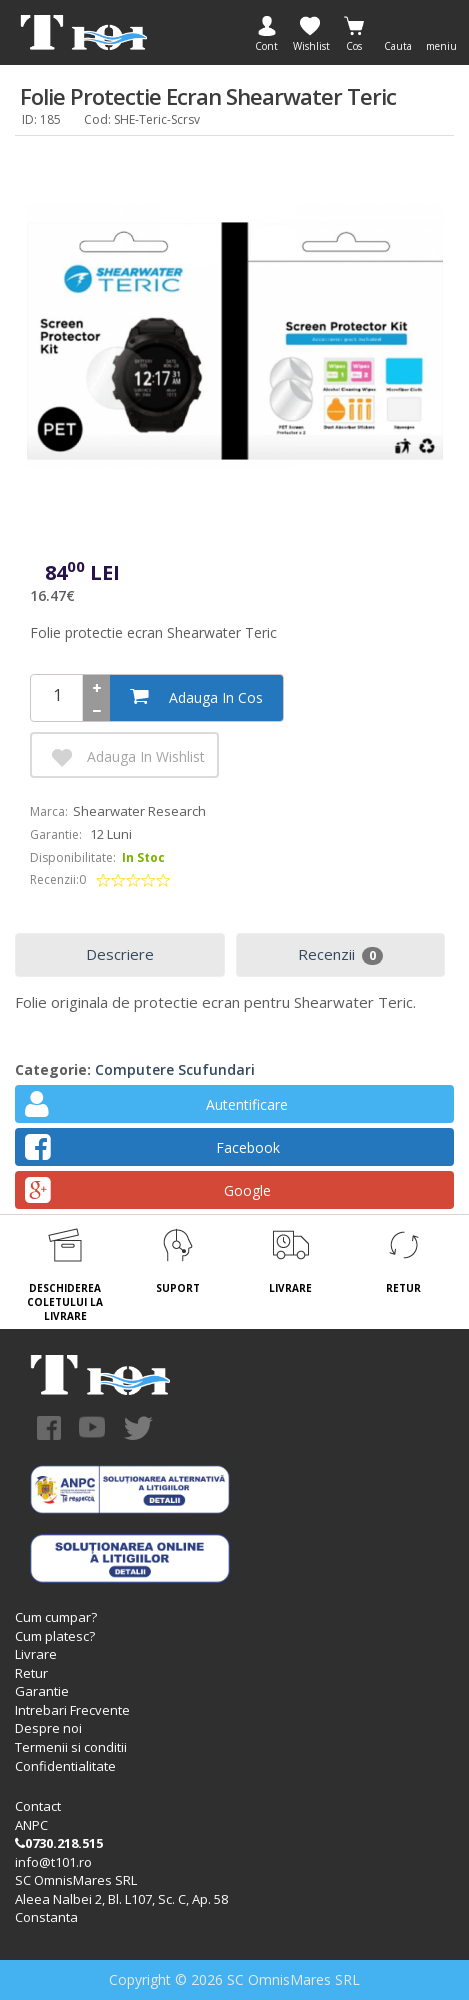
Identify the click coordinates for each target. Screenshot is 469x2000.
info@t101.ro (53, 1862)
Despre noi (48, 1728)
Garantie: (56, 834)
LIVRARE (290, 1288)
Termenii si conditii (71, 1747)
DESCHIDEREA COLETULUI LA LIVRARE (65, 1302)
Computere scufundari (175, 1069)
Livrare (36, 1654)
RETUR (403, 1288)
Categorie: (53, 1069)
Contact (38, 1806)
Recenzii (340, 954)
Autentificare (156, 1107)
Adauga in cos (196, 696)
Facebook (152, 1150)
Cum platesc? (55, 1636)
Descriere (120, 954)
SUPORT (178, 1288)
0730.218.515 (59, 1843)
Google (148, 1193)
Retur (31, 1673)
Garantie (42, 1691)
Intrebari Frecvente (72, 1710)
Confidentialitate (65, 1766)
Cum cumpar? (56, 1617)
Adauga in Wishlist (126, 758)
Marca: (49, 811)
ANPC (31, 1825)
